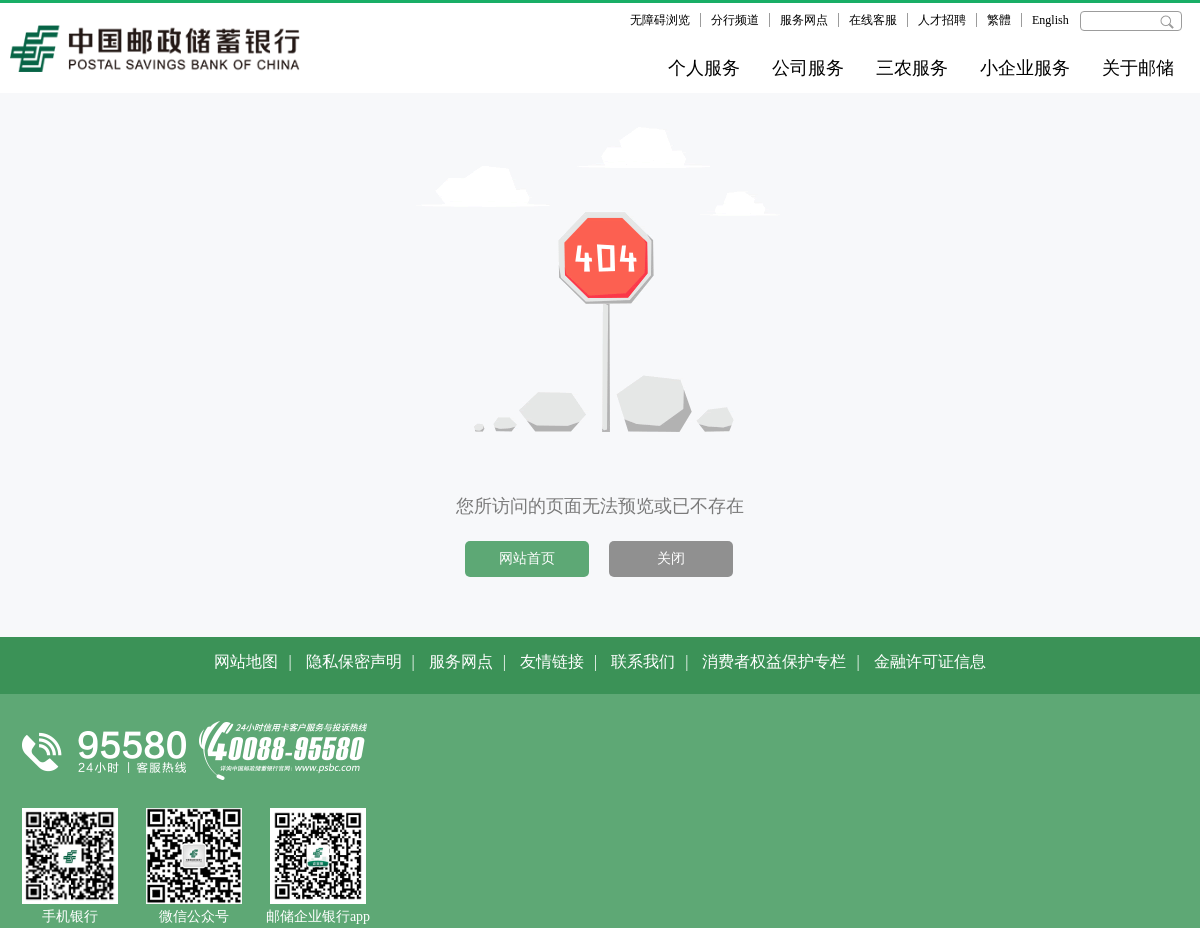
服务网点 (804, 20)
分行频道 (735, 20)
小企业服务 (1025, 68)
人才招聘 (942, 20)
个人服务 (704, 68)
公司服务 (808, 68)
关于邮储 (1138, 68)
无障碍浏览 (660, 20)
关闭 (671, 558)
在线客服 (873, 20)
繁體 (999, 20)
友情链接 (552, 661)
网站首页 (527, 558)
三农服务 (912, 68)
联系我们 (643, 661)
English (1050, 20)
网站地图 (246, 661)
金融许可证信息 (930, 661)
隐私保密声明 (354, 661)
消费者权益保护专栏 (774, 661)
